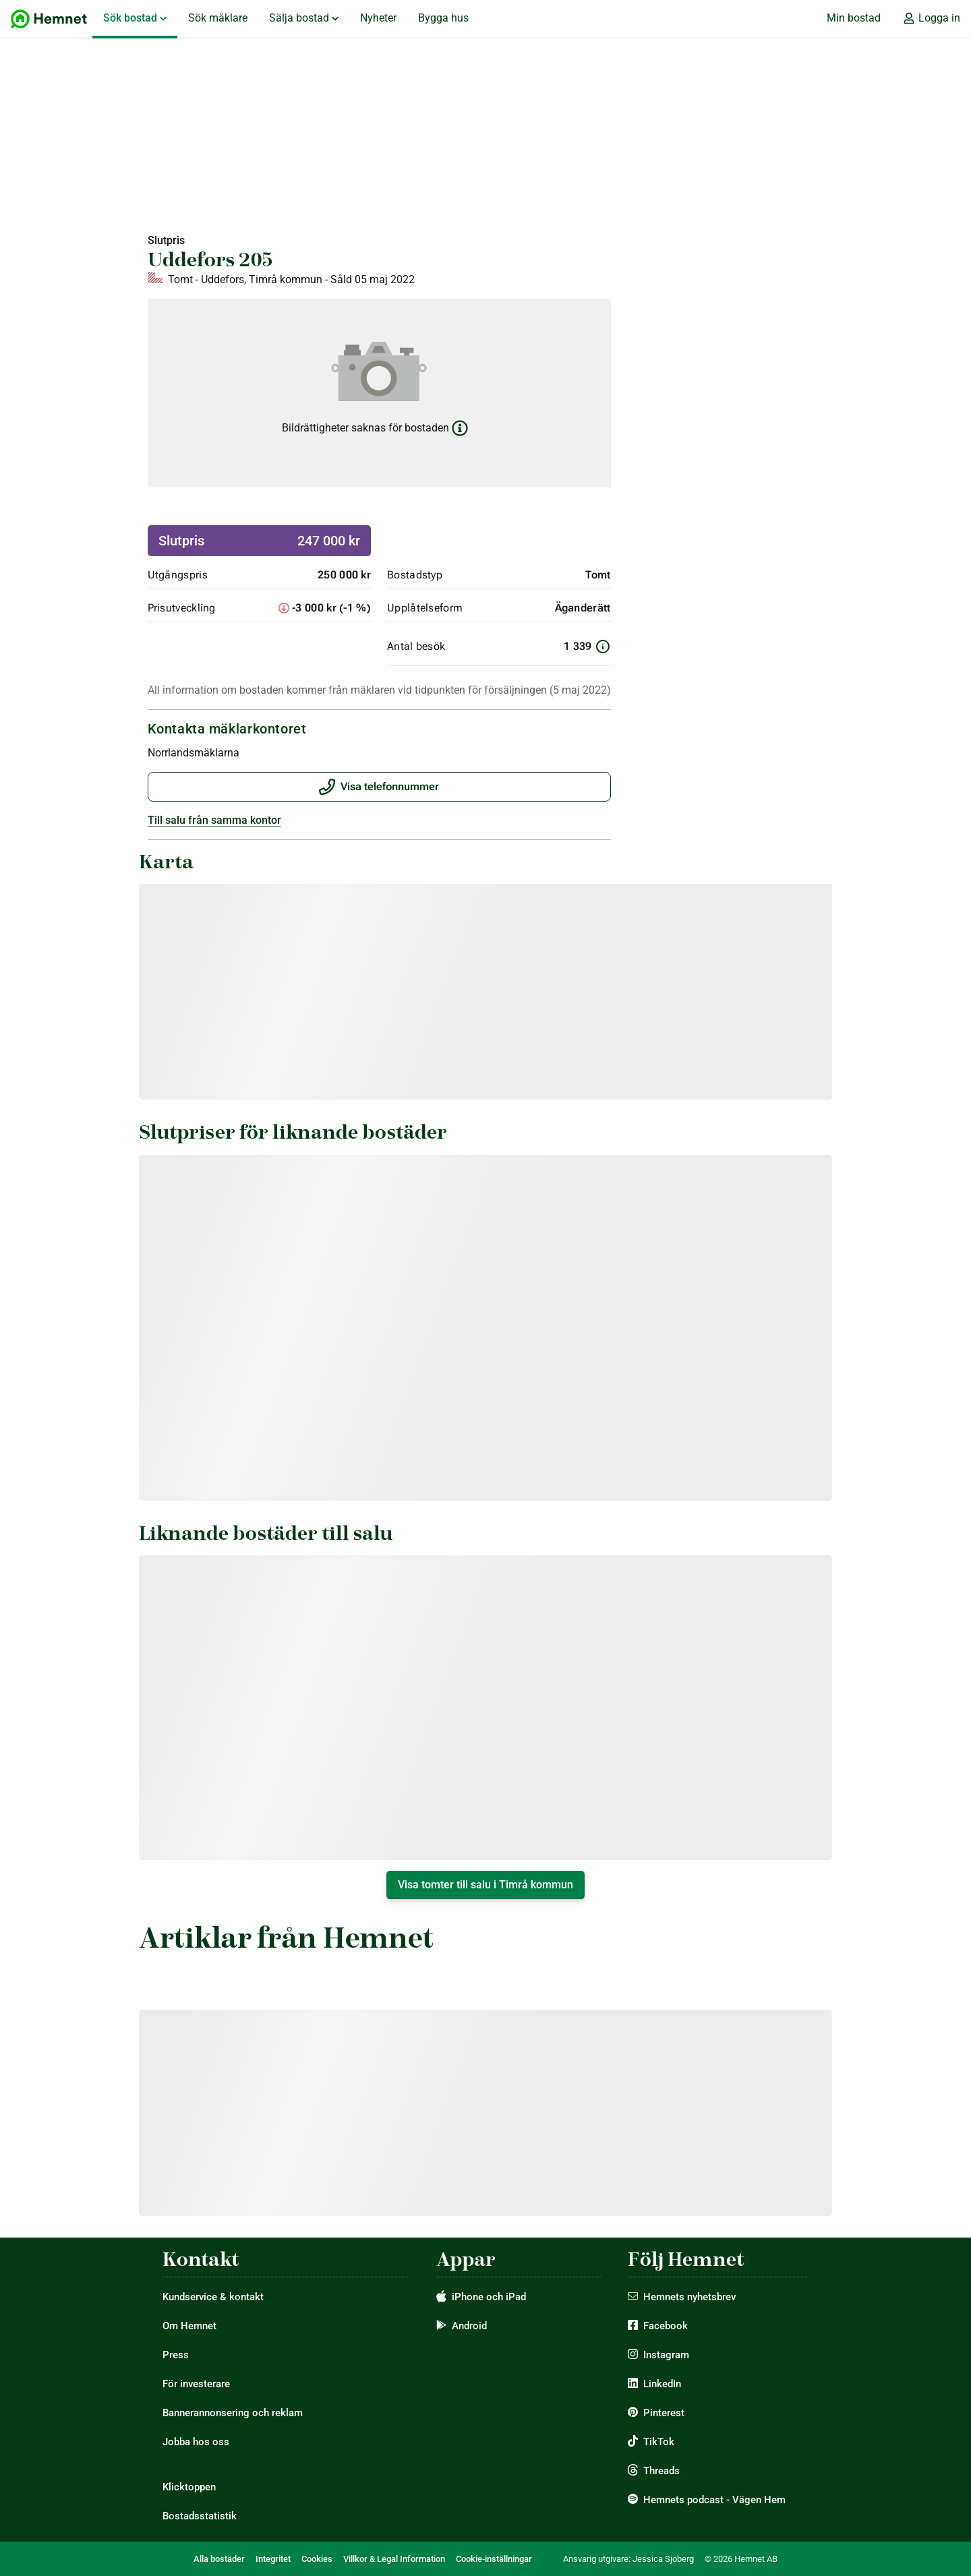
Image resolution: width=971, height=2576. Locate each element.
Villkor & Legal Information (394, 2559)
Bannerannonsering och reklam (233, 2413)
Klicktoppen (189, 2487)
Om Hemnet (189, 2326)
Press (176, 2355)
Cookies (316, 2559)
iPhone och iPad (489, 2297)
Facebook (665, 2326)
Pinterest (663, 2413)
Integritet (273, 2559)
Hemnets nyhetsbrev (689, 2297)
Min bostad (854, 17)
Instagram (666, 2355)
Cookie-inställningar (494, 2559)
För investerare (196, 2384)
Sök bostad (135, 17)
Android (469, 2326)
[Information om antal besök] (603, 646)
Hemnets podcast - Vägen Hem (714, 2500)
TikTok (658, 2442)
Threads (661, 2471)
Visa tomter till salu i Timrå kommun (485, 1884)
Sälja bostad (304, 17)
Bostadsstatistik (200, 2516)
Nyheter (378, 17)
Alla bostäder (219, 2559)
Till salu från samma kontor (214, 820)
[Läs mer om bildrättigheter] (460, 428)
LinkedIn (662, 2384)
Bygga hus (443, 17)
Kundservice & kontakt (213, 2297)
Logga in (931, 18)
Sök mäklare (217, 17)
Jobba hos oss (196, 2442)
